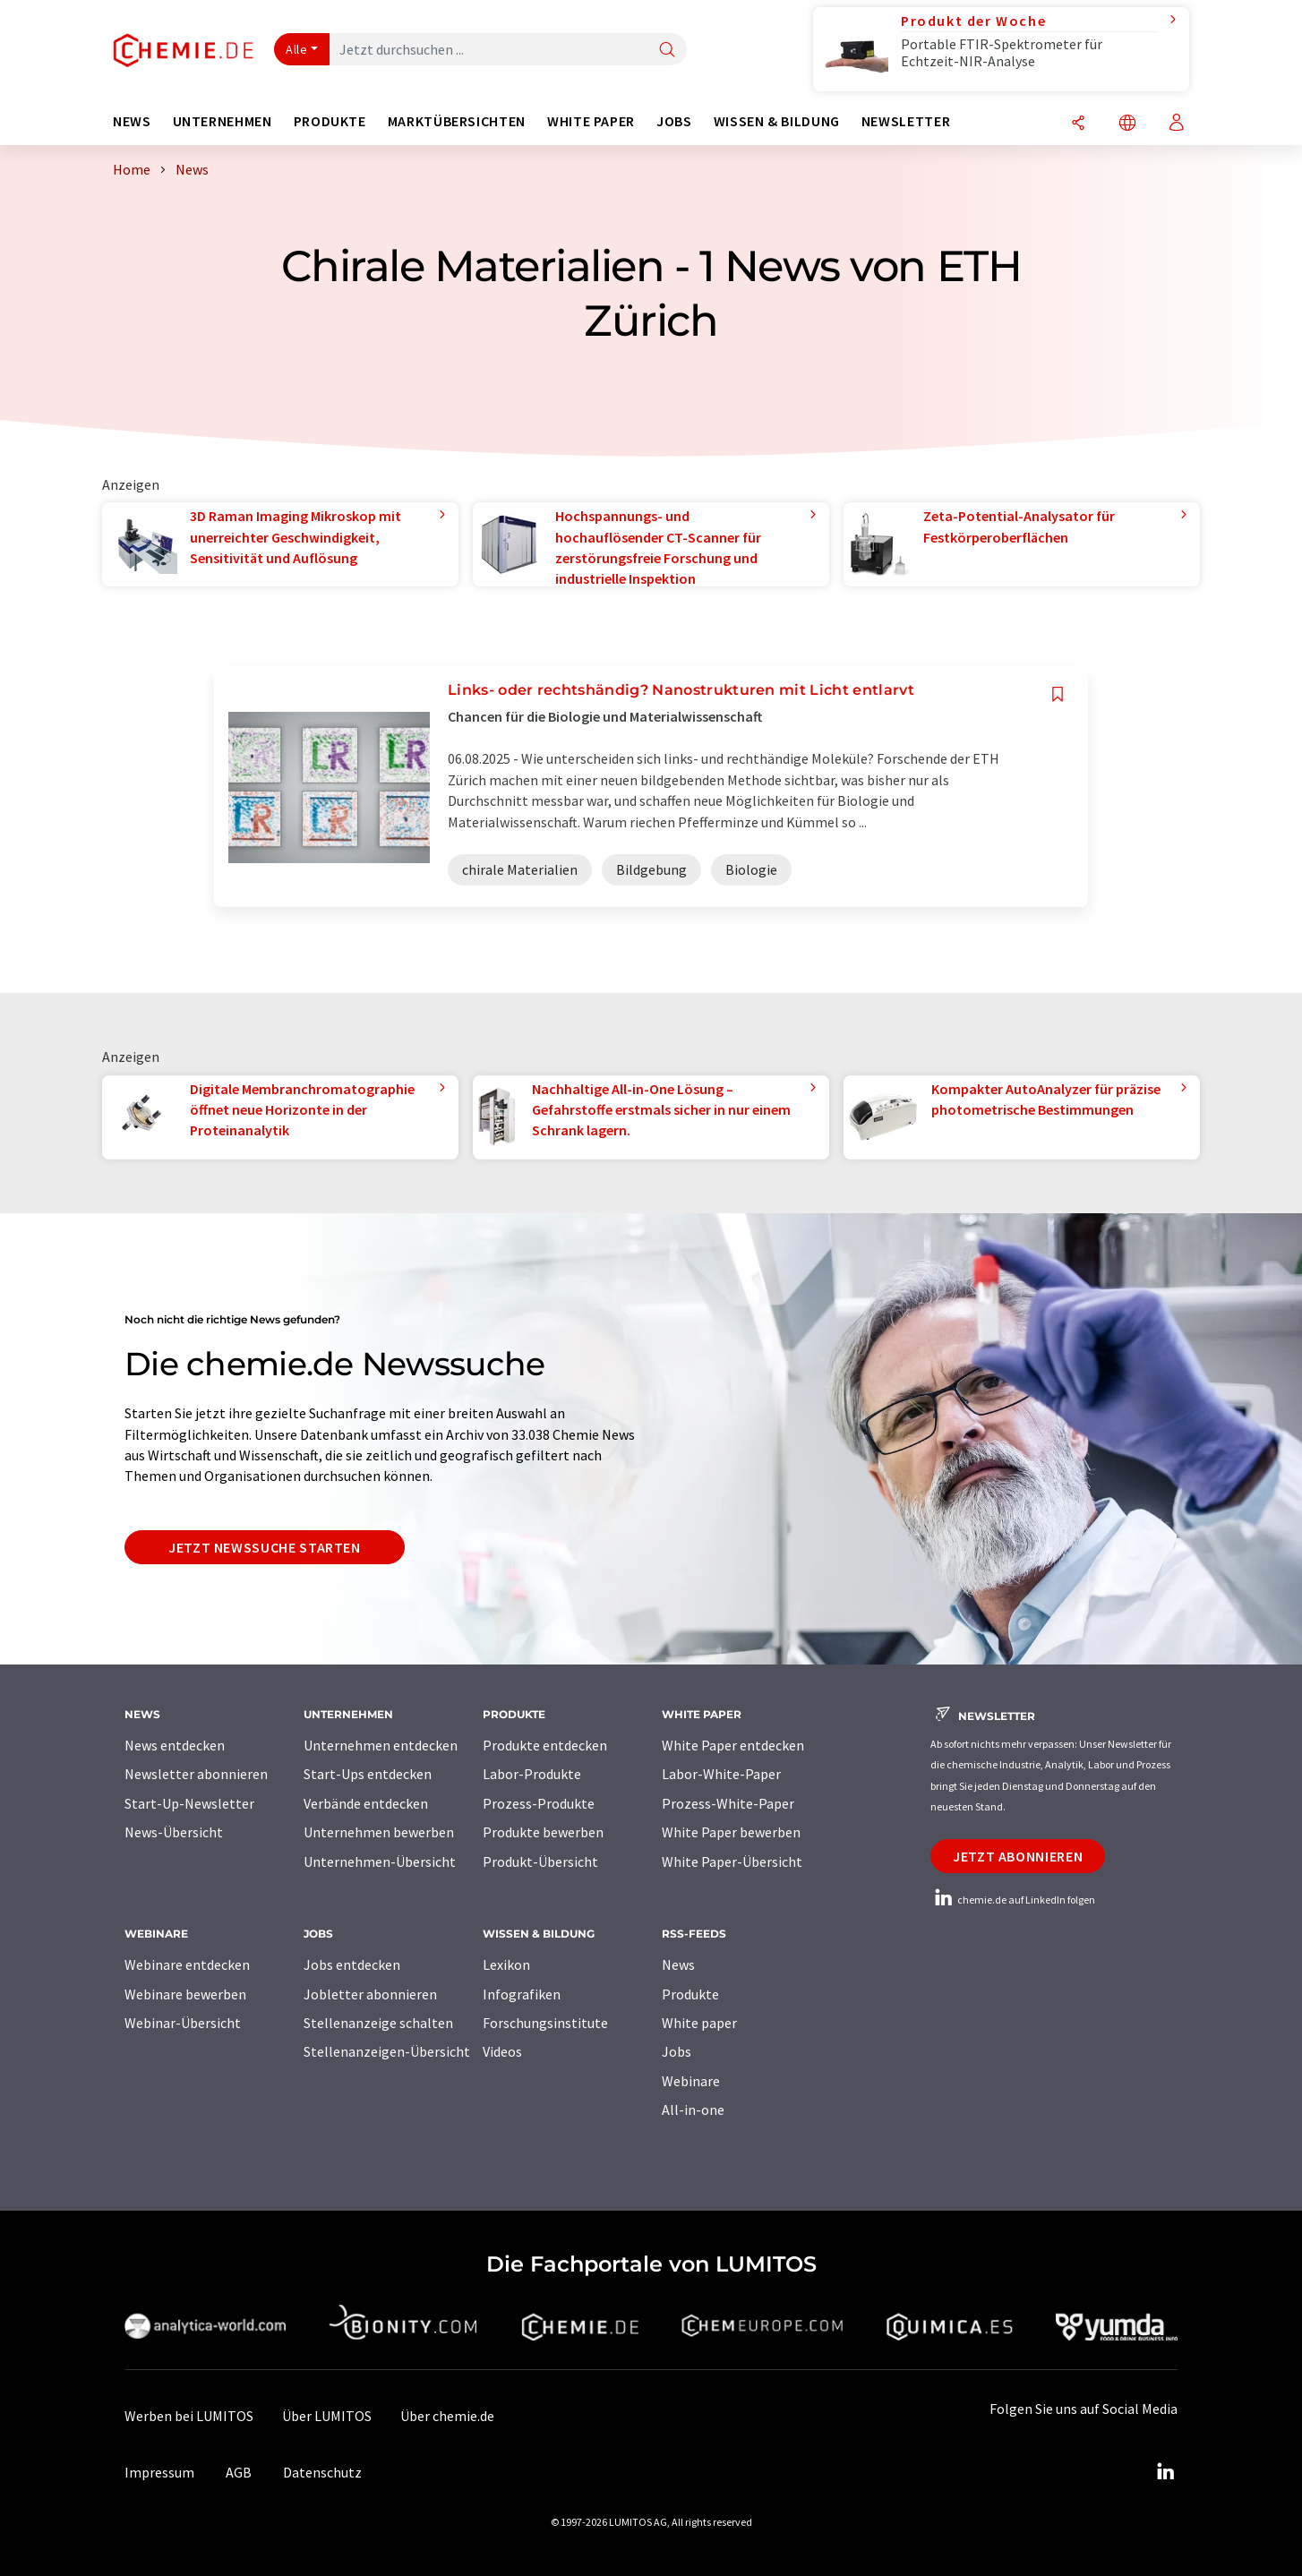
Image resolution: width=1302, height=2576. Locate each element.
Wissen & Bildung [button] (777, 121)
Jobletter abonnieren (370, 1994)
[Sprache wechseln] (1127, 124)
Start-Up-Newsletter (189, 1803)
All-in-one (693, 2109)
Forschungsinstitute (545, 2023)
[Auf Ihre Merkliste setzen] (1057, 694)
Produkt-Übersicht (540, 1861)
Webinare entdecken (187, 1964)
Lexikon (506, 1964)
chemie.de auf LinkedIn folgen (1012, 1899)
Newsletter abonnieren (196, 1774)
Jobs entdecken (352, 1964)
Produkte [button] (330, 121)
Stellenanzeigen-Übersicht (387, 2051)
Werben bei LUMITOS (188, 2416)
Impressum (159, 2472)
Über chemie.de (447, 2416)
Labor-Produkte (532, 1774)
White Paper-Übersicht (732, 1861)
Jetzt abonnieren (1018, 1856)
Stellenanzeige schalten (378, 2023)
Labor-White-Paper (721, 1774)
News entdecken (174, 1745)
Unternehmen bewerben (379, 1832)
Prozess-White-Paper (728, 1803)
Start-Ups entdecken (368, 1774)
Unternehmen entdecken (381, 1745)
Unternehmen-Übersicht (380, 1861)
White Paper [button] (591, 121)
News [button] (132, 121)
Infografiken (522, 1994)
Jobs (676, 2051)
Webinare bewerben (185, 1994)
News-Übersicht (173, 1832)
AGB (239, 2472)
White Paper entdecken (733, 1745)
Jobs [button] (674, 121)
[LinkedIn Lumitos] (1165, 2472)
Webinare (691, 2081)
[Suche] (667, 50)
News (678, 1964)
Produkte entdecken (545, 1745)
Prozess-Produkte (539, 1803)
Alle (296, 49)
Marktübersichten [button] (457, 121)
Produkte (690, 1994)
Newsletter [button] (905, 121)
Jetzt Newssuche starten (264, 1547)
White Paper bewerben (731, 1832)
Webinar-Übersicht (182, 2023)
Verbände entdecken (366, 1803)
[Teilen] (1078, 124)
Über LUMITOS (327, 2416)
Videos (502, 2051)
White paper (699, 2023)
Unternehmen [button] (222, 121)
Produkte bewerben (543, 1832)
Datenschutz (322, 2472)
